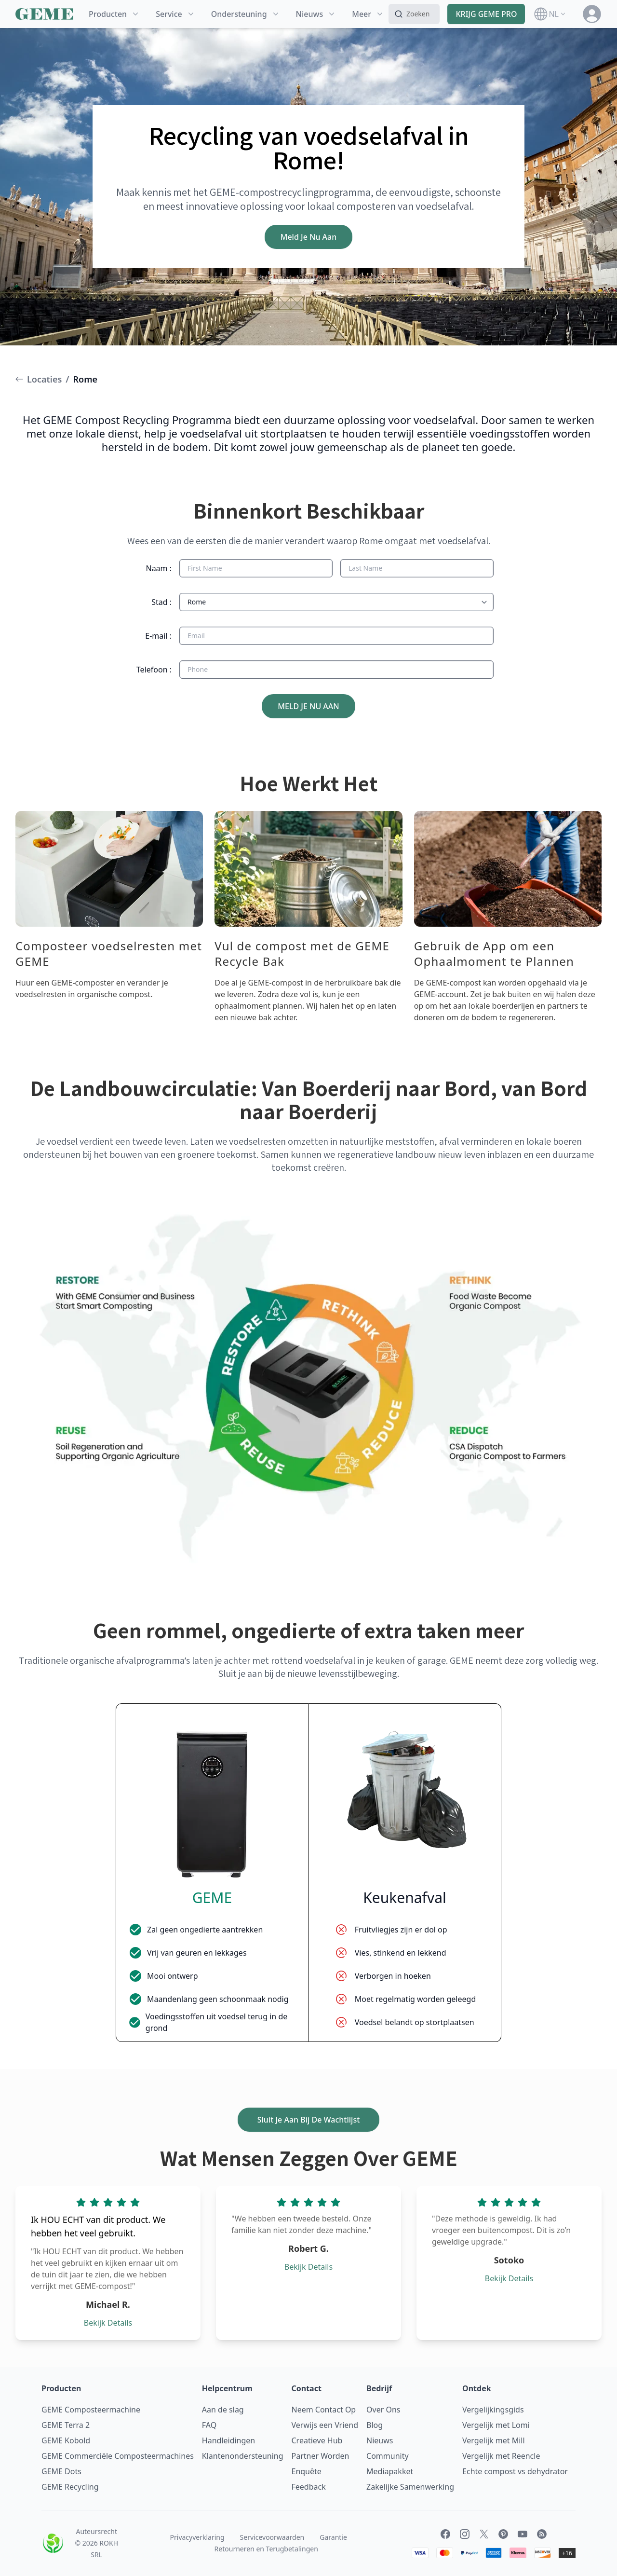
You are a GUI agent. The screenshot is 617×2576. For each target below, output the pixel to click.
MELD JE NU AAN (308, 706)
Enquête (307, 2471)
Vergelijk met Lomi (496, 2425)
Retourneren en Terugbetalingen (266, 2548)
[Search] (414, 14)
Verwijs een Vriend (325, 2425)
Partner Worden (320, 2456)
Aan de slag (223, 2409)
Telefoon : (154, 669)
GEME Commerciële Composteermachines (117, 2456)
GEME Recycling (70, 2486)
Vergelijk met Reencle (501, 2456)
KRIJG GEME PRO (486, 14)
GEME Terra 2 (65, 2425)
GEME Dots (61, 2471)
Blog (374, 2425)
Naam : (159, 568)
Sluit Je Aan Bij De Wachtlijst (308, 2119)
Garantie (333, 2537)
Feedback (309, 2486)
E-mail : (158, 635)
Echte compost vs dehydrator (515, 2471)
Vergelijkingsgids (493, 2409)
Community (387, 2456)
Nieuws (379, 2440)
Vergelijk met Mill (493, 2440)
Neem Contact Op (324, 2409)
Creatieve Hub (317, 2440)
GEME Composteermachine (90, 2409)
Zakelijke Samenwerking (410, 2486)
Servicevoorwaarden (272, 2537)
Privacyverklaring (197, 2537)
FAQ (209, 2425)
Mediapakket (389, 2471)
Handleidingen (228, 2440)
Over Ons (383, 2409)
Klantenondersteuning (242, 2456)
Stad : (161, 602)
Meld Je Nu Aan (309, 237)
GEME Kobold (65, 2440)
